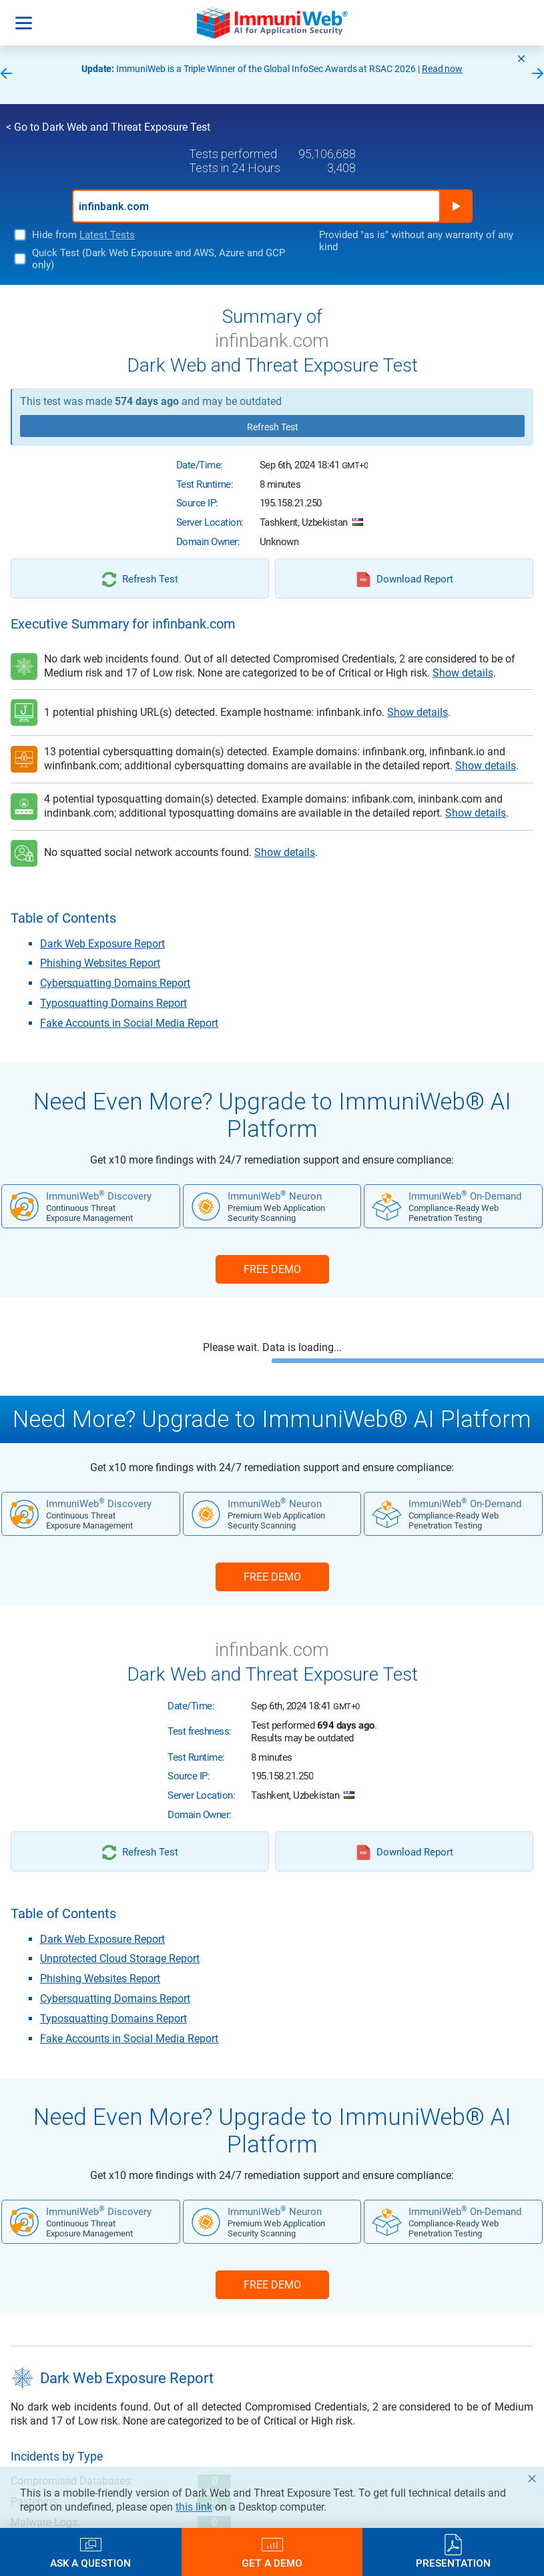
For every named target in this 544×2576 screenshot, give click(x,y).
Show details (463, 673)
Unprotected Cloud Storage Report (120, 1958)
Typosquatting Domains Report (113, 1003)
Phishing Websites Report (100, 963)
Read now (442, 68)
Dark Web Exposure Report (102, 943)
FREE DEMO (272, 1269)
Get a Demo (272, 2563)
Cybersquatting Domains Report (115, 983)
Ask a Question (90, 2563)
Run (456, 206)
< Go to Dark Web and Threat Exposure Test (108, 127)
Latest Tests (107, 235)
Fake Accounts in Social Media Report (129, 1023)
